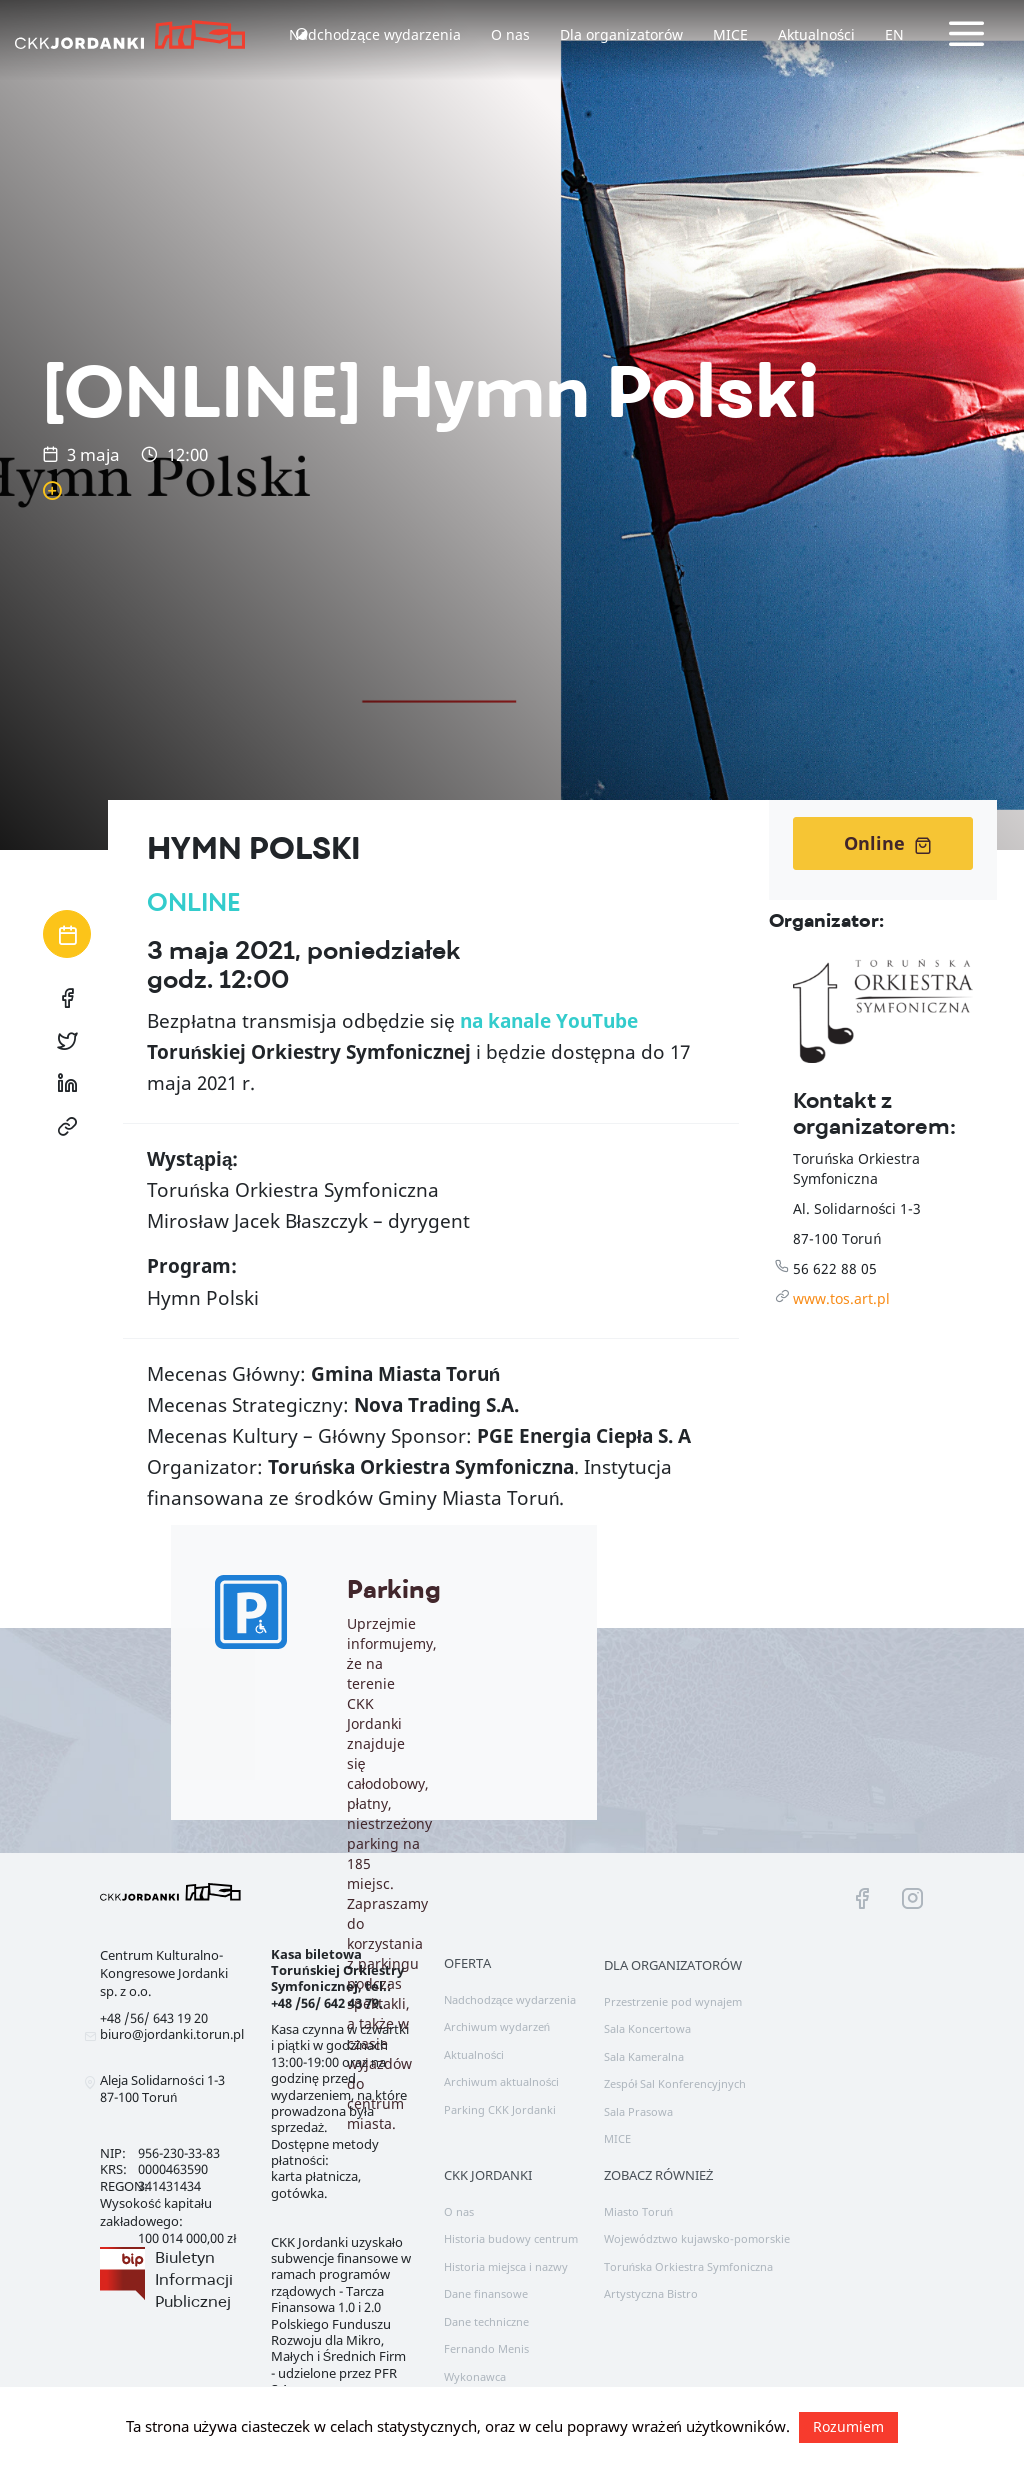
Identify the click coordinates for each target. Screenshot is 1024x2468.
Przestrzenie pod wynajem (673, 2001)
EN (894, 34)
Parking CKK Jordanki (500, 2109)
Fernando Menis (486, 2348)
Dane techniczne (486, 2321)
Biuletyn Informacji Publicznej (194, 2279)
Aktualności (816, 34)
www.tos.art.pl (841, 1298)
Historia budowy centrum (511, 2238)
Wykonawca (475, 2376)
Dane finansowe (486, 2293)
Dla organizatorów (621, 34)
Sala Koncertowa (647, 2028)
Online (888, 843)
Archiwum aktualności (502, 2081)
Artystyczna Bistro (651, 2293)
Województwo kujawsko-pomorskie (697, 2238)
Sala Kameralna (644, 2056)
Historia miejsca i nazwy (506, 2266)
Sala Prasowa (638, 2111)
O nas (510, 34)
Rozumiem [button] (848, 2426)
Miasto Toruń (638, 2211)
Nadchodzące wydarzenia (375, 34)
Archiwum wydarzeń (497, 2026)
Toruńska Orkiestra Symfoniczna (688, 2266)
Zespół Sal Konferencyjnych (675, 2083)
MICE (730, 34)
